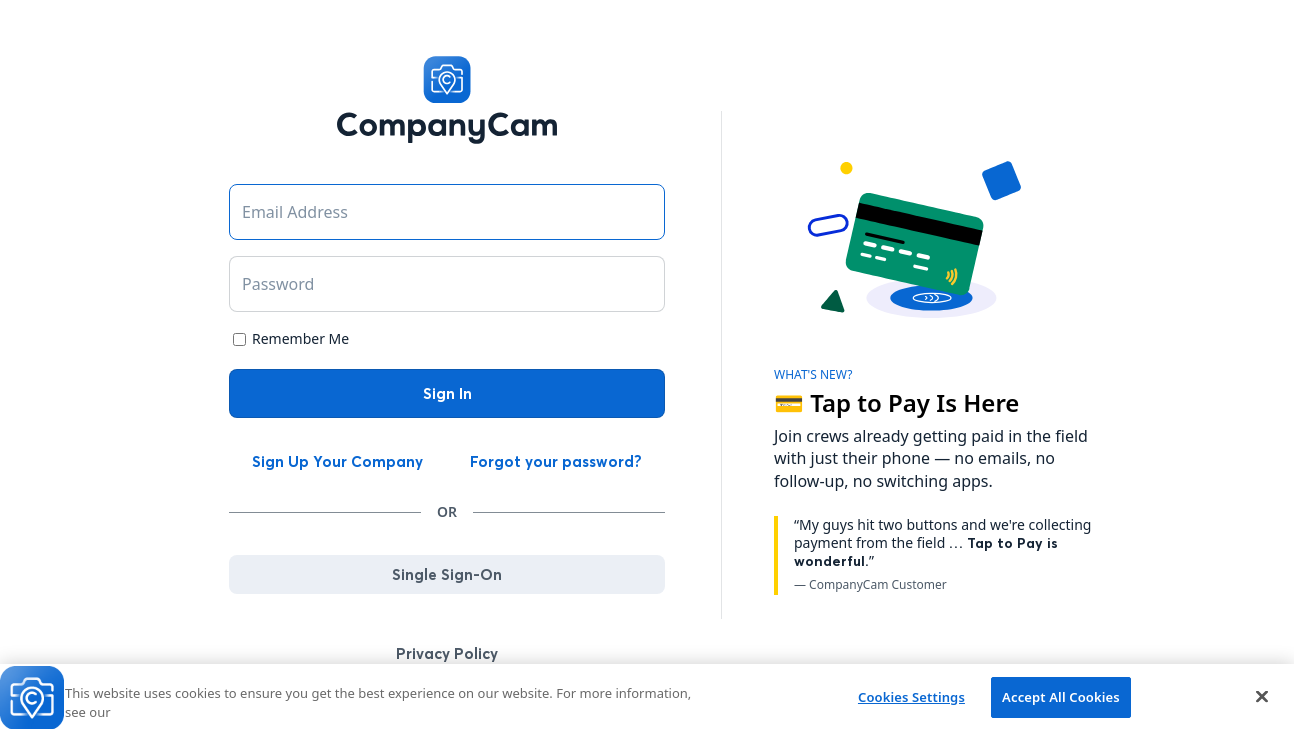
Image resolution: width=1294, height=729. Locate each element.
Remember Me (300, 339)
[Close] (1262, 700)
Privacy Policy (447, 653)
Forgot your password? (556, 461)
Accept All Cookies (1061, 701)
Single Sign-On (447, 574)
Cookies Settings (911, 701)
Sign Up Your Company (337, 461)
